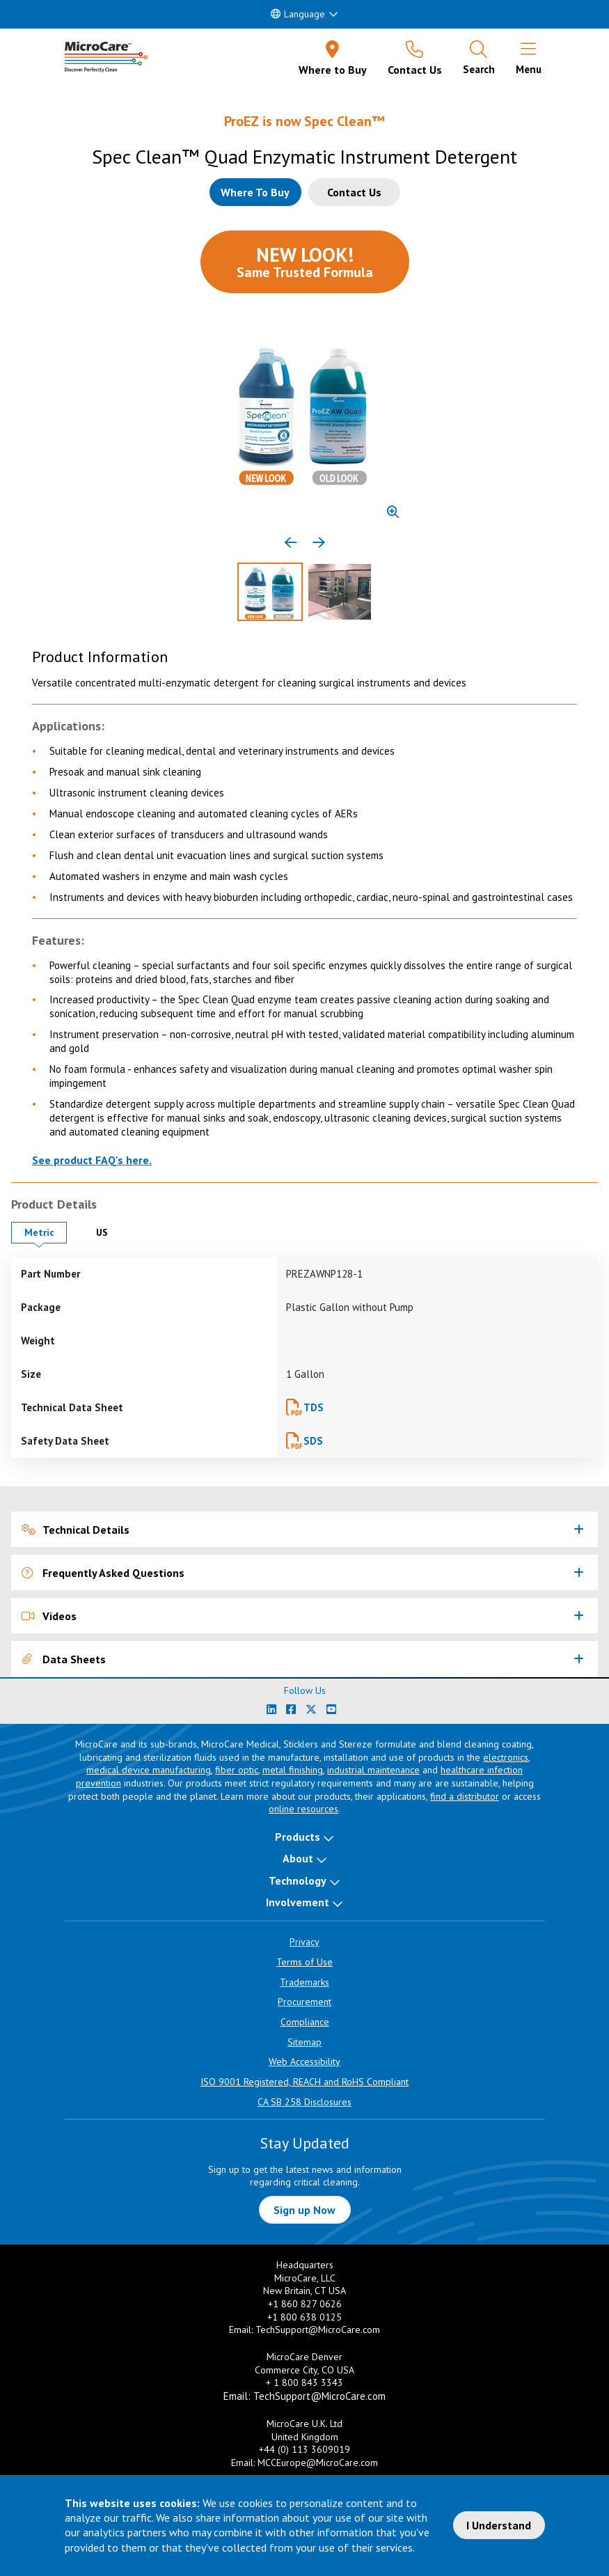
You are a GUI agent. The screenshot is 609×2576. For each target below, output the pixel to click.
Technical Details (75, 1530)
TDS (313, 1407)
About (298, 1858)
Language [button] (298, 14)
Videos (49, 1616)
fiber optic (236, 1770)
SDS (313, 1440)
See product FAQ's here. (92, 1160)
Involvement (297, 1902)
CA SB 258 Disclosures (304, 2102)
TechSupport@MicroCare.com (317, 2329)
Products (297, 1837)
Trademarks (304, 1982)
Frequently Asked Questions (103, 1573)
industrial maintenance (373, 1770)
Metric (46, 1232)
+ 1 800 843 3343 (304, 2382)
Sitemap (304, 2042)
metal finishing (292, 1770)
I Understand (498, 2525)
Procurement (304, 2001)
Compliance (304, 2022)
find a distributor (464, 1796)
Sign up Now (304, 2210)
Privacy (304, 1941)
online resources (303, 1809)
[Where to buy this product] (255, 192)
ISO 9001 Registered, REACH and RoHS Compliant (304, 2081)
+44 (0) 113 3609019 (304, 2449)
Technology (297, 1880)
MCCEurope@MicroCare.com (318, 2462)
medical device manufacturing (148, 1770)
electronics (505, 1757)
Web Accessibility (304, 2061)
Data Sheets (64, 1659)
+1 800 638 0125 (304, 2317)
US (112, 1232)
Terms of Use (304, 1962)
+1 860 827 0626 (305, 2304)
